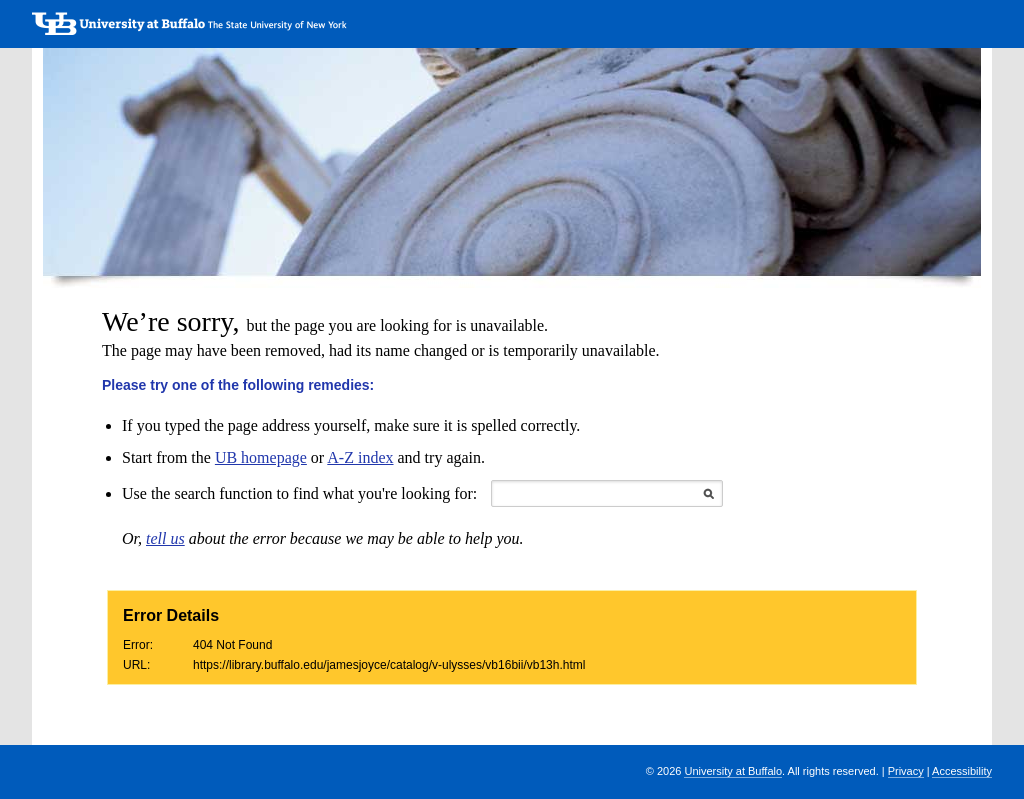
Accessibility (962, 771)
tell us (165, 538)
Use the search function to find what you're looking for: (299, 493)
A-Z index (360, 457)
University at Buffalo (733, 771)
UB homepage (261, 457)
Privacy (906, 771)
